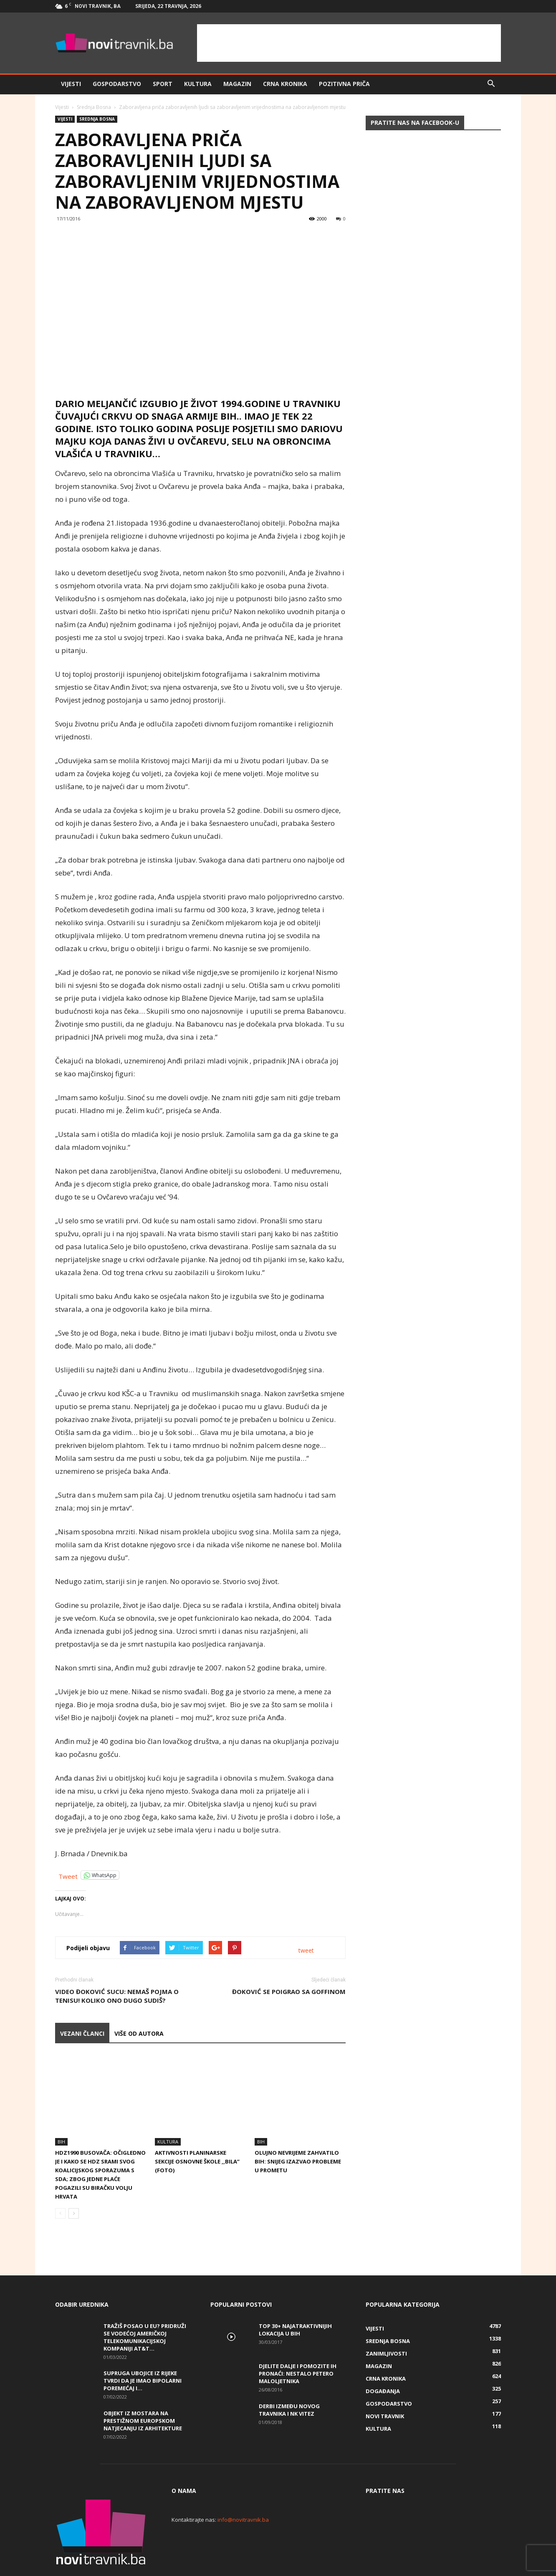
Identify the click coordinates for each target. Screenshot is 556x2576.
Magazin (237, 84)
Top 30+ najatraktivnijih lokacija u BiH (295, 2301)
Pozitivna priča (344, 84)
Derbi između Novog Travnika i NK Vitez (289, 2381)
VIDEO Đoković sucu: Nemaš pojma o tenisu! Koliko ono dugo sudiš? (117, 1995)
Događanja (383, 2362)
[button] (491, 84)
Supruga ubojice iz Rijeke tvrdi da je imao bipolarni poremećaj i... (143, 2352)
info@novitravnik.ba (243, 2491)
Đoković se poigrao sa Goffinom (289, 1991)
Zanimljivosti (386, 2325)
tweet (306, 1950)
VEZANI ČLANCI (82, 2033)
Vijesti (71, 84)
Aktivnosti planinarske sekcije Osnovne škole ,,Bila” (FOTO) (197, 2133)
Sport (162, 84)
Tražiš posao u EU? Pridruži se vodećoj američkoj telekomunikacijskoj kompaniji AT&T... (145, 2309)
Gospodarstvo (117, 84)
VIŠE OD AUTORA (139, 2033)
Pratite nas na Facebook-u (415, 122)
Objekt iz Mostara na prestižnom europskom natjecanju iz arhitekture (143, 2392)
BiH (61, 2113)
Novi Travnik (385, 2387)
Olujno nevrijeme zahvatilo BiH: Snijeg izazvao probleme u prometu (298, 2133)
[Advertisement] (349, 43)
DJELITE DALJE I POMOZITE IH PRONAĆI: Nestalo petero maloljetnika (297, 2345)
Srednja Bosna (94, 107)
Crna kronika (285, 84)
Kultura (198, 84)
